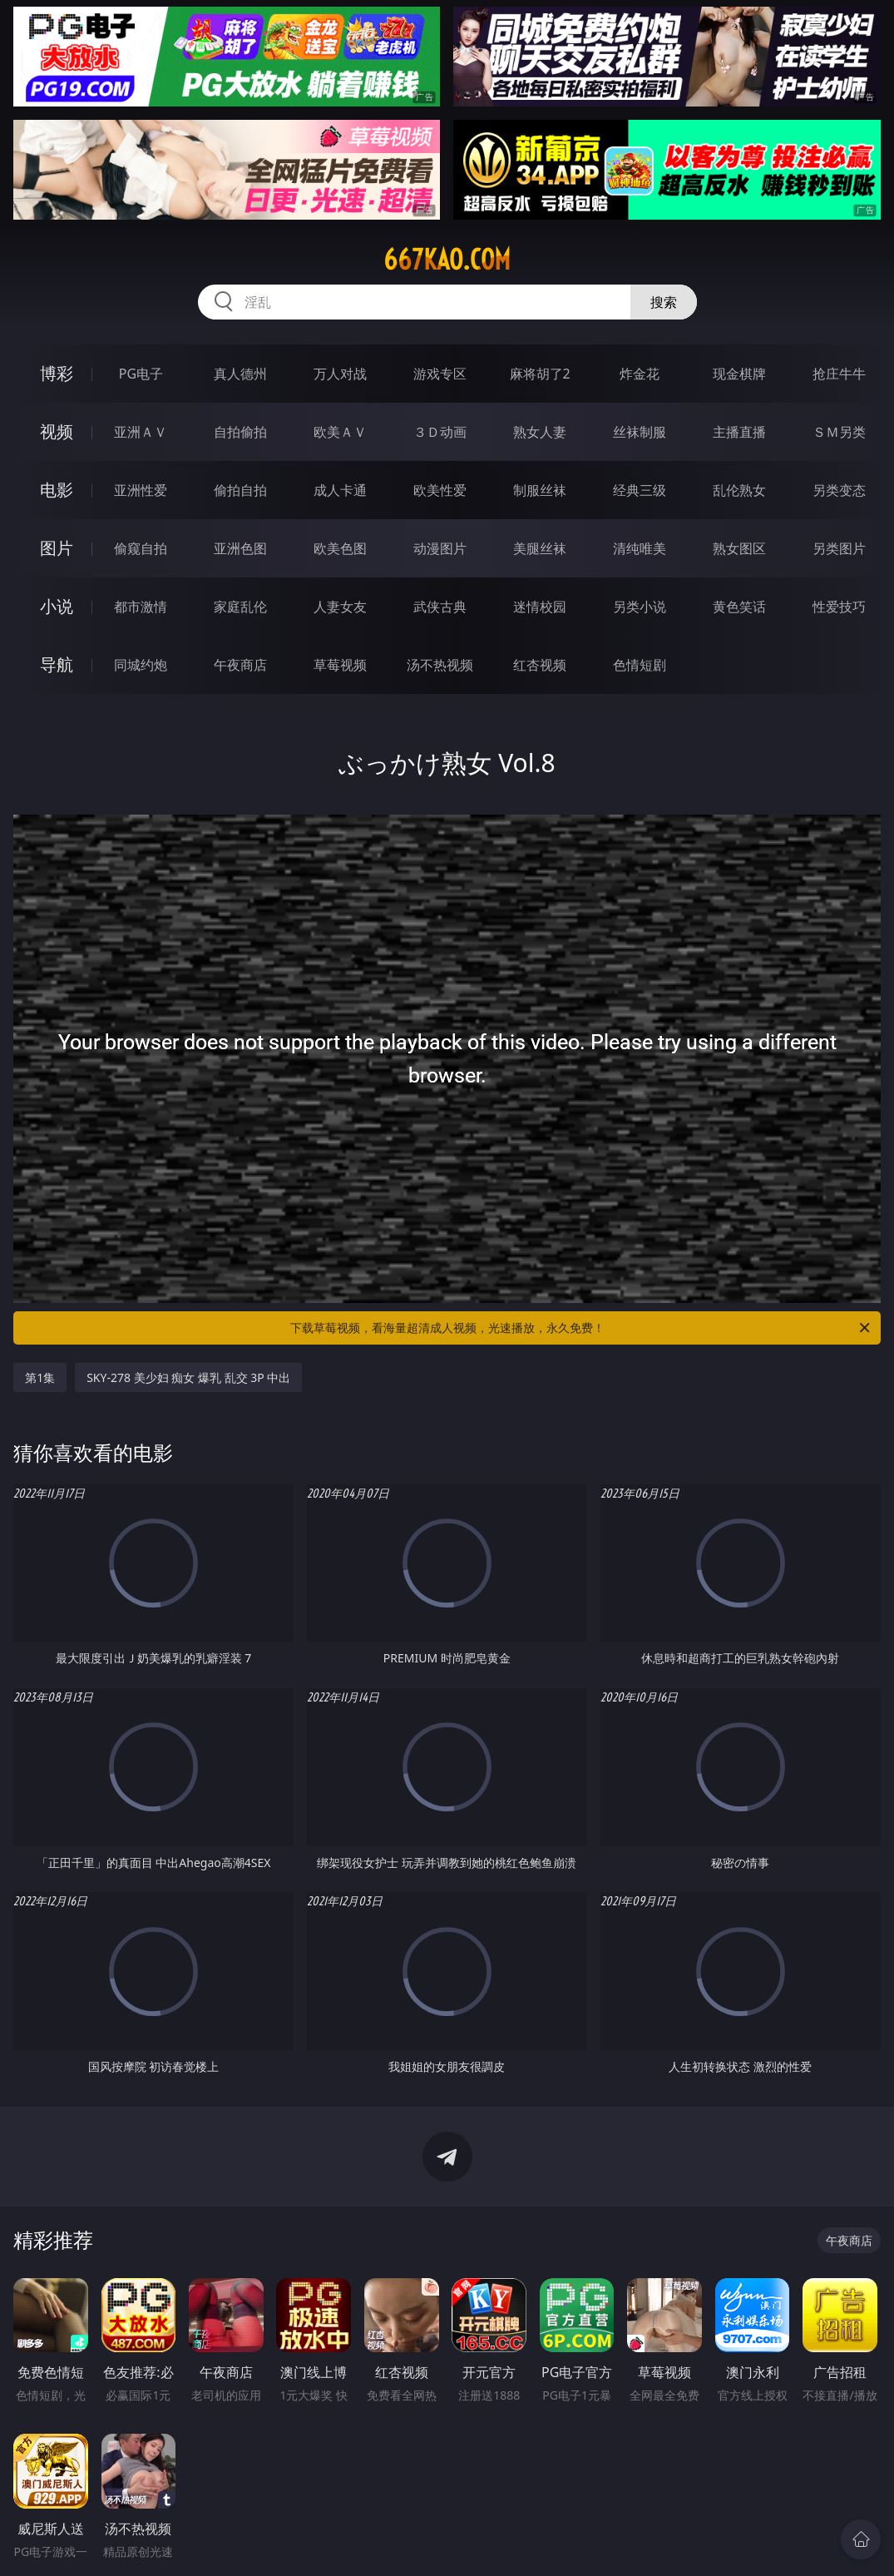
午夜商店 (240, 665)
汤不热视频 (440, 665)
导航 (56, 664)
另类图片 (839, 548)
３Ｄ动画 (440, 432)
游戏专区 (440, 373)
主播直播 (739, 432)
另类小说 (639, 606)
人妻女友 (340, 606)
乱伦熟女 (739, 490)
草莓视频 (340, 665)
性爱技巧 (839, 606)
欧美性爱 (440, 490)
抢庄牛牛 (839, 373)
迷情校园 (539, 606)
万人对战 (340, 373)
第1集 (40, 1377)
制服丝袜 (539, 490)
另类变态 (839, 490)
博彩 (56, 373)
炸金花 (639, 373)
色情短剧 (639, 665)
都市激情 (140, 606)
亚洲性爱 (140, 490)
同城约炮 (140, 665)
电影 (56, 489)
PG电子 (141, 373)
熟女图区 (739, 548)
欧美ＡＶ (340, 432)
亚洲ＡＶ (140, 432)
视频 (56, 431)
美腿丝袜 (539, 548)
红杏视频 (539, 665)
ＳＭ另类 (839, 432)
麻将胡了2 (540, 373)
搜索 (663, 302)
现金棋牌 (739, 373)
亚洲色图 (240, 548)
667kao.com (447, 259)
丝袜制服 (639, 432)
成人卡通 (340, 490)
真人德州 (240, 373)
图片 (56, 548)
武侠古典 (440, 606)
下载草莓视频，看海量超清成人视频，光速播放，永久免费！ (581, 1328)
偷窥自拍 (140, 548)
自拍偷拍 (240, 432)
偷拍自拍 (240, 490)
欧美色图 (340, 548)
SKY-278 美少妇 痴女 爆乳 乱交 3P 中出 (188, 1377)
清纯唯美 (639, 548)
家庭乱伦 (240, 606)
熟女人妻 (539, 432)
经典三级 (639, 490)
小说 (56, 606)
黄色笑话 (739, 606)
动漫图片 (440, 548)
